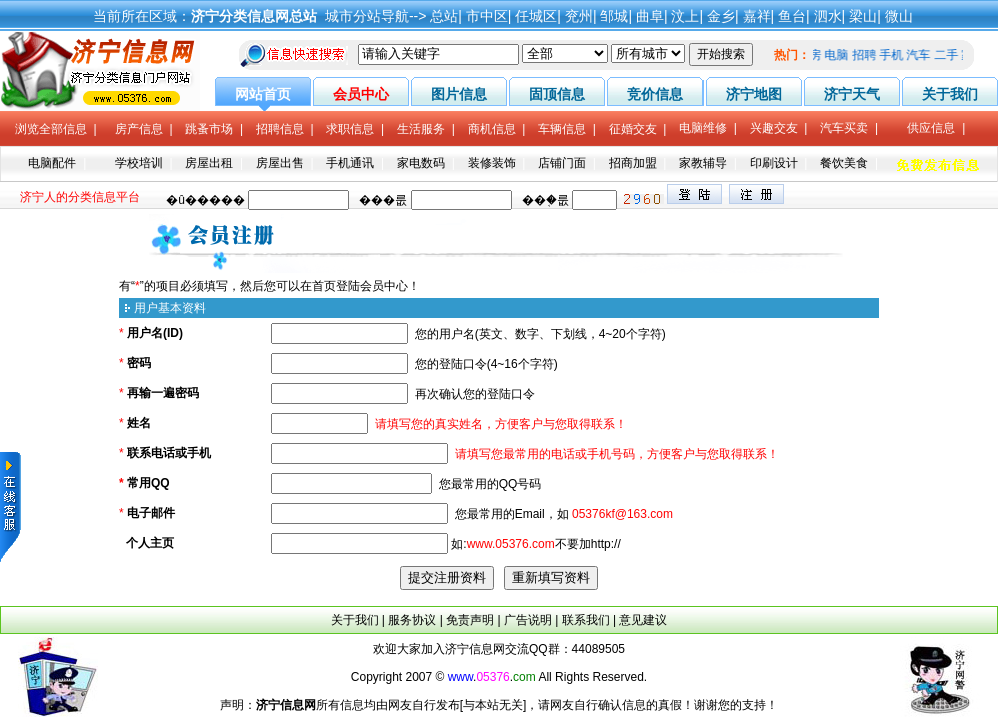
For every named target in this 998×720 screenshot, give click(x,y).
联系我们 (586, 620)
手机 (895, 55)
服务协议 (412, 620)
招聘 (868, 55)
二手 (950, 55)
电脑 (841, 55)
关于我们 (355, 620)
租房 (813, 55)
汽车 (923, 55)
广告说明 (528, 620)
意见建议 (643, 620)
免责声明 (470, 620)
